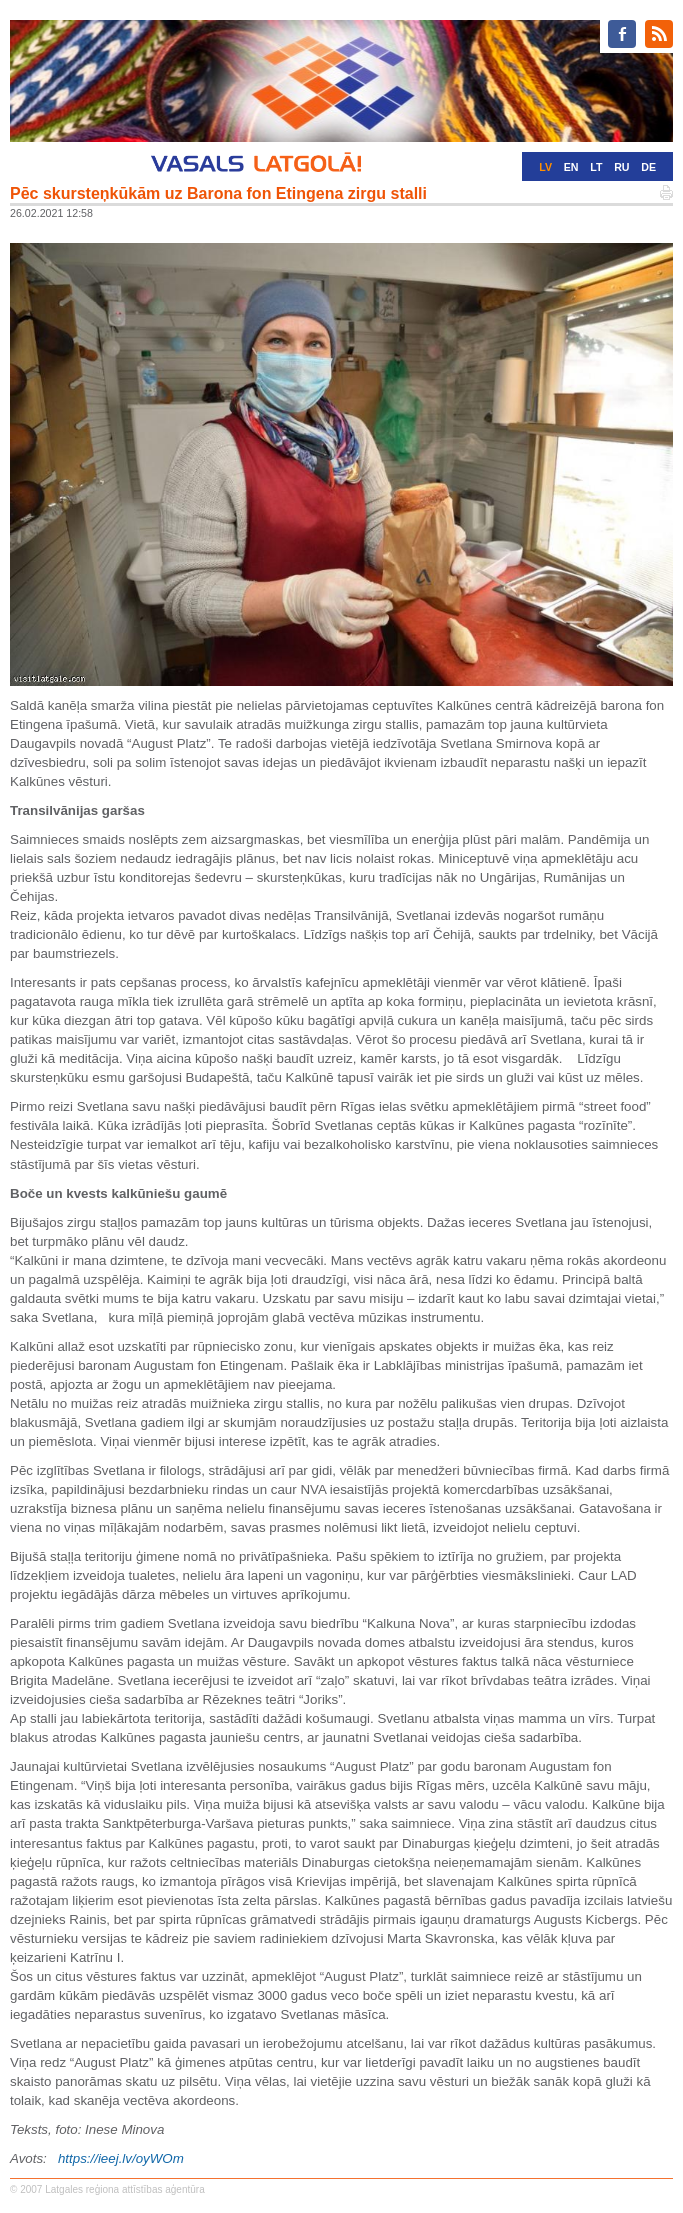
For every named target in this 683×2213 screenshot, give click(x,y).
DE (648, 167)
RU (621, 167)
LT (596, 167)
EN (571, 167)
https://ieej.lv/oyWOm (121, 2158)
